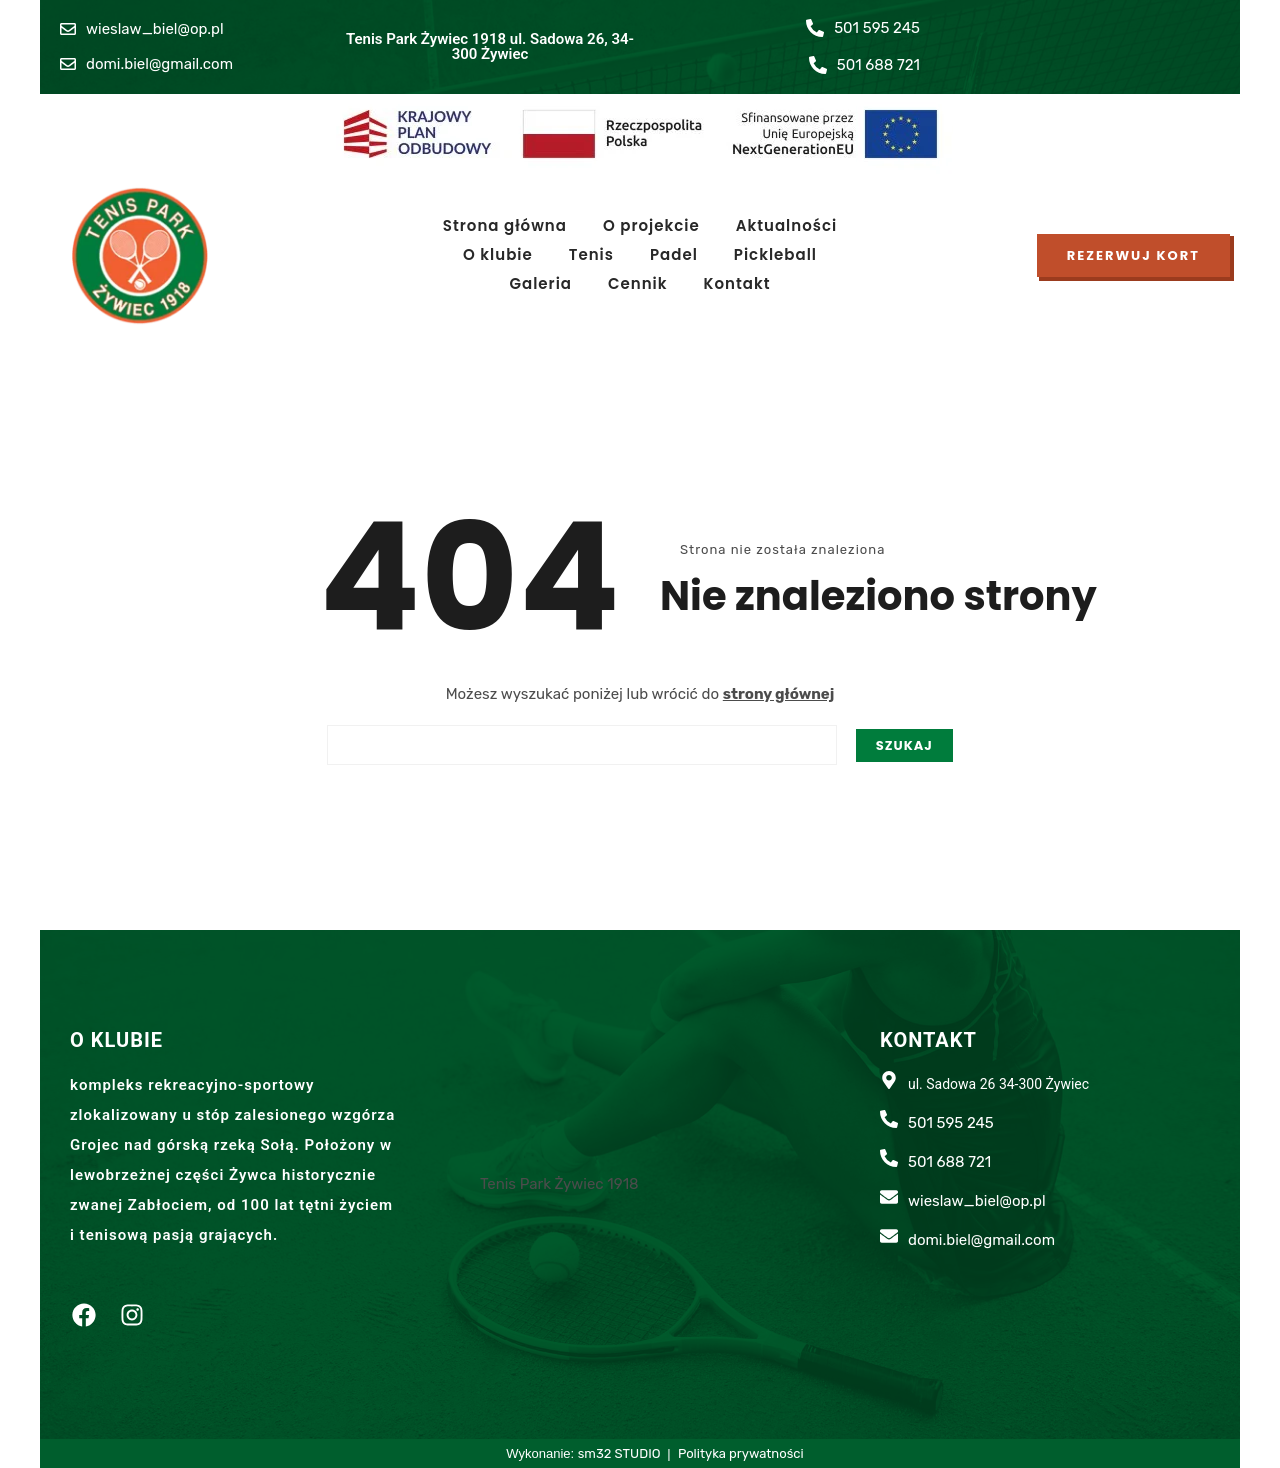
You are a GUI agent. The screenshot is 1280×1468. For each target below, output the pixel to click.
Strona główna (505, 225)
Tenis (591, 254)
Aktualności (786, 225)
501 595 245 (877, 28)
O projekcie (651, 225)
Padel (674, 254)
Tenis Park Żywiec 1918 (559, 1184)
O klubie (498, 254)
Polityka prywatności (741, 1453)
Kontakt (737, 283)
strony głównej (779, 694)
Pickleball (775, 254)
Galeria (540, 283)
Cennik (638, 283)
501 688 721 (878, 65)
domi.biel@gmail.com (159, 64)
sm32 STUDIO (621, 1453)
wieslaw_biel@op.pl (155, 29)
